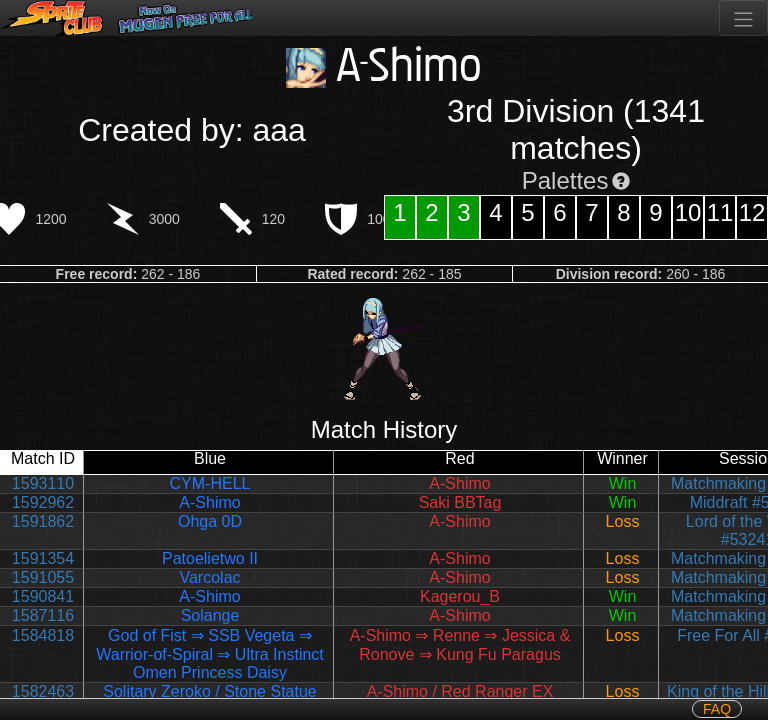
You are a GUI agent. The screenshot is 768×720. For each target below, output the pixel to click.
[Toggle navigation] (743, 18)
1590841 (43, 596)
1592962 (43, 502)
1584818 (43, 635)
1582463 (43, 691)
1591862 (43, 521)
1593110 (43, 483)
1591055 (43, 577)
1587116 (43, 615)
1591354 (43, 558)
